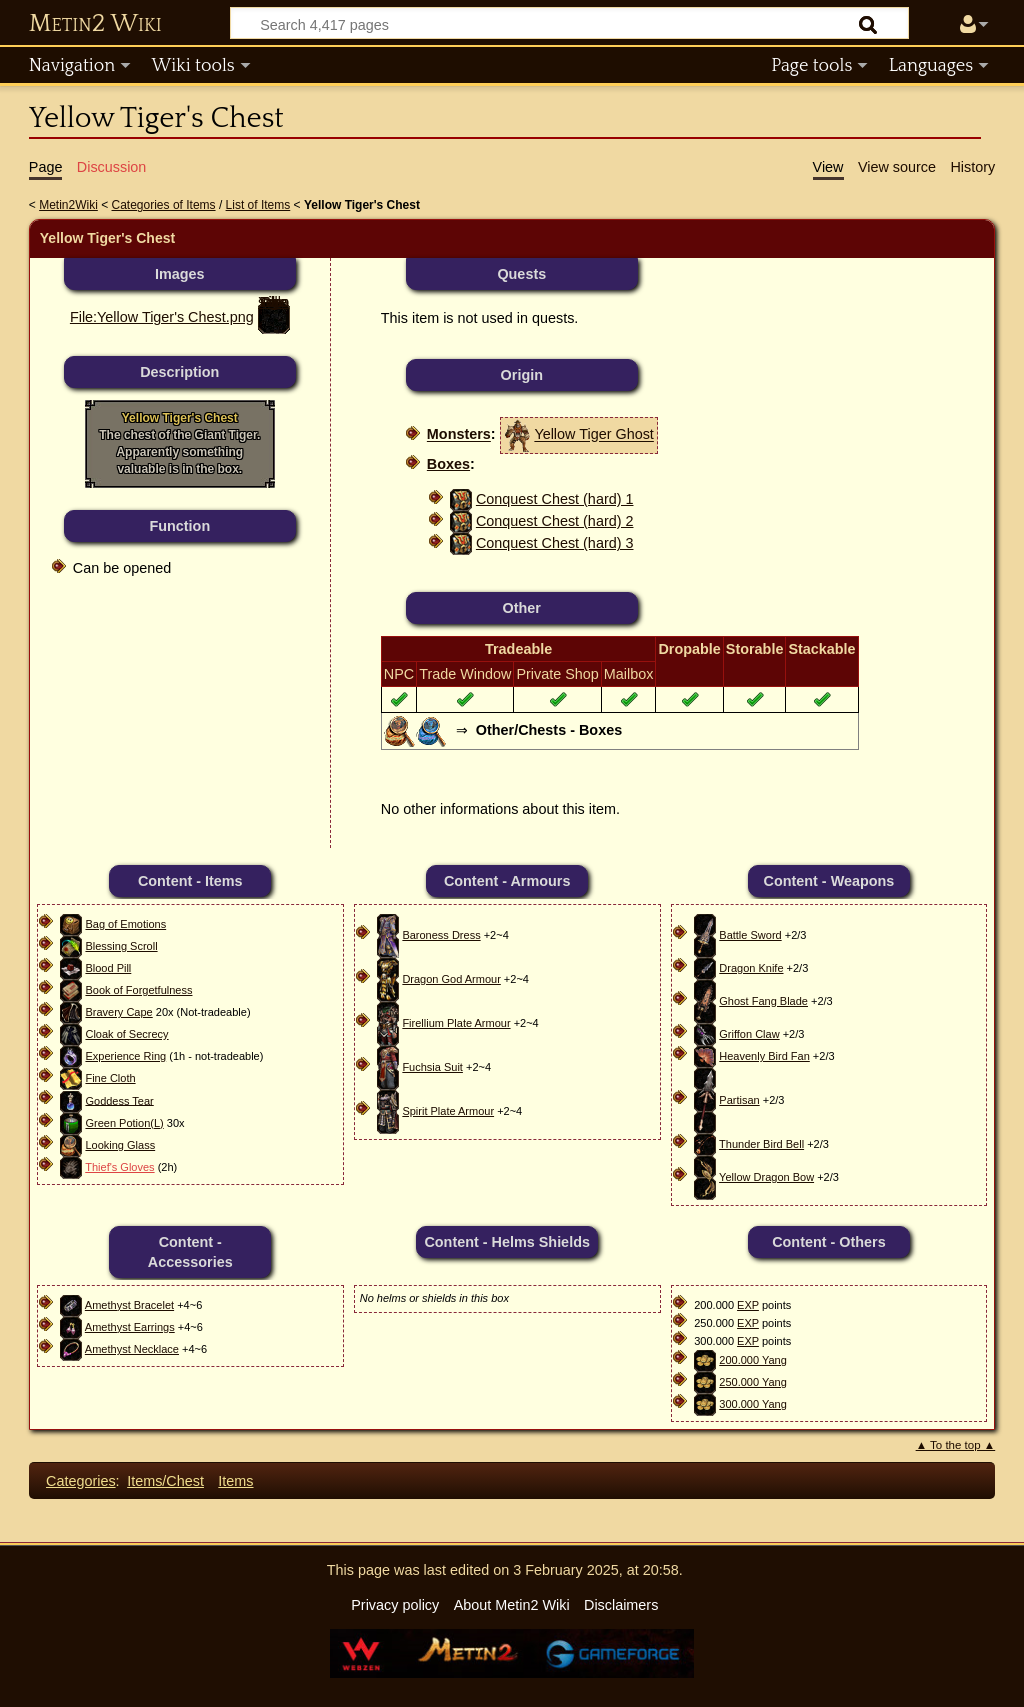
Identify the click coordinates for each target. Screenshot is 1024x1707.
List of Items (258, 205)
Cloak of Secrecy (126, 1034)
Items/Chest (165, 1481)
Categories (81, 1481)
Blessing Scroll (121, 946)
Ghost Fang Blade (763, 1001)
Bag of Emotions (125, 924)
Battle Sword (750, 935)
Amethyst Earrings (130, 1327)
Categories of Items (164, 205)
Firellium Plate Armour (456, 1023)
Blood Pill (108, 968)
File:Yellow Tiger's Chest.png (162, 317)
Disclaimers (621, 1605)
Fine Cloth (110, 1078)
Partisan (739, 1100)
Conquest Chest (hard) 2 (555, 521)
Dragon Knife (751, 968)
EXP (748, 1305)
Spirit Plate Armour (448, 1111)
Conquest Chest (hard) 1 (555, 499)
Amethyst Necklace (132, 1349)
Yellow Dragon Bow (766, 1177)
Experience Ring (125, 1056)
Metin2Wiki (68, 205)
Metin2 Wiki (95, 24)
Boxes (448, 464)
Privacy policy (395, 1605)
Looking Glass (120, 1145)
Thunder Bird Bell (761, 1144)
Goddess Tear (119, 1100)
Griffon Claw (749, 1034)
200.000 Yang (753, 1360)
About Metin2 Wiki (512, 1605)
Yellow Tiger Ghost (593, 435)
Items (235, 1481)
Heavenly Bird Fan (764, 1056)
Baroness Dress (441, 935)
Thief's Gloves (119, 1167)
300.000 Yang (753, 1404)
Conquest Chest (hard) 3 (555, 543)
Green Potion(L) (124, 1123)
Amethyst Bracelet (129, 1305)
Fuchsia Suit (432, 1067)
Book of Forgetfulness (138, 990)
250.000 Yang (753, 1382)
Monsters (459, 435)
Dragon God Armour (451, 979)
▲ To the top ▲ (956, 1445)
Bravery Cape (118, 1012)
